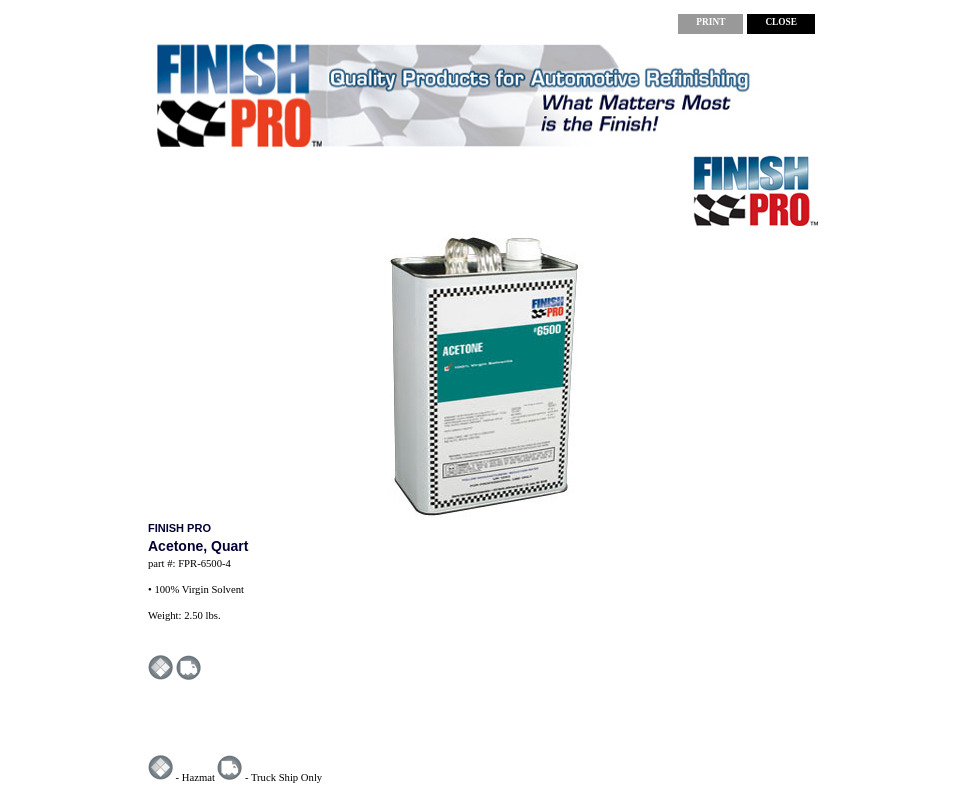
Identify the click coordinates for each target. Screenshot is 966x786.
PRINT (710, 22)
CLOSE (781, 22)
